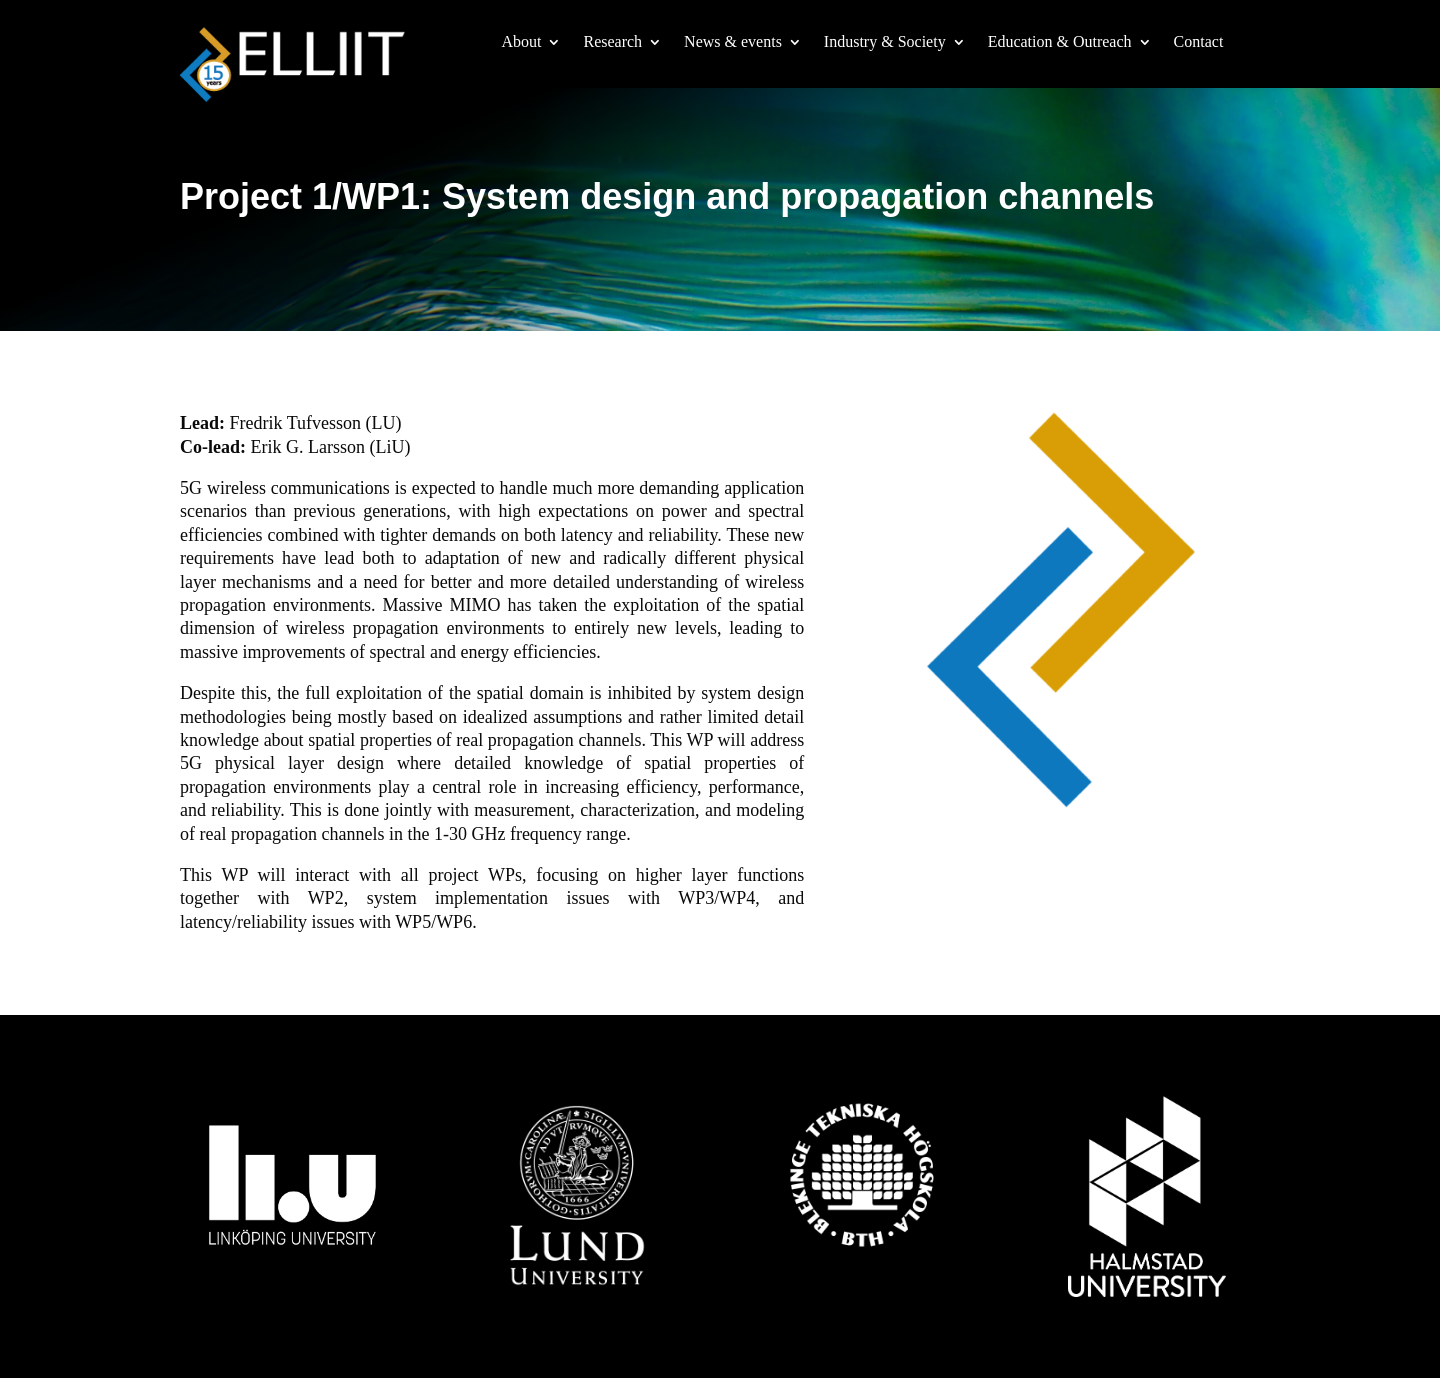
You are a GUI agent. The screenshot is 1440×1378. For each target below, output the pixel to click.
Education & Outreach (1060, 42)
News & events (733, 42)
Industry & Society (885, 42)
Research (612, 42)
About (521, 42)
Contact (1199, 42)
